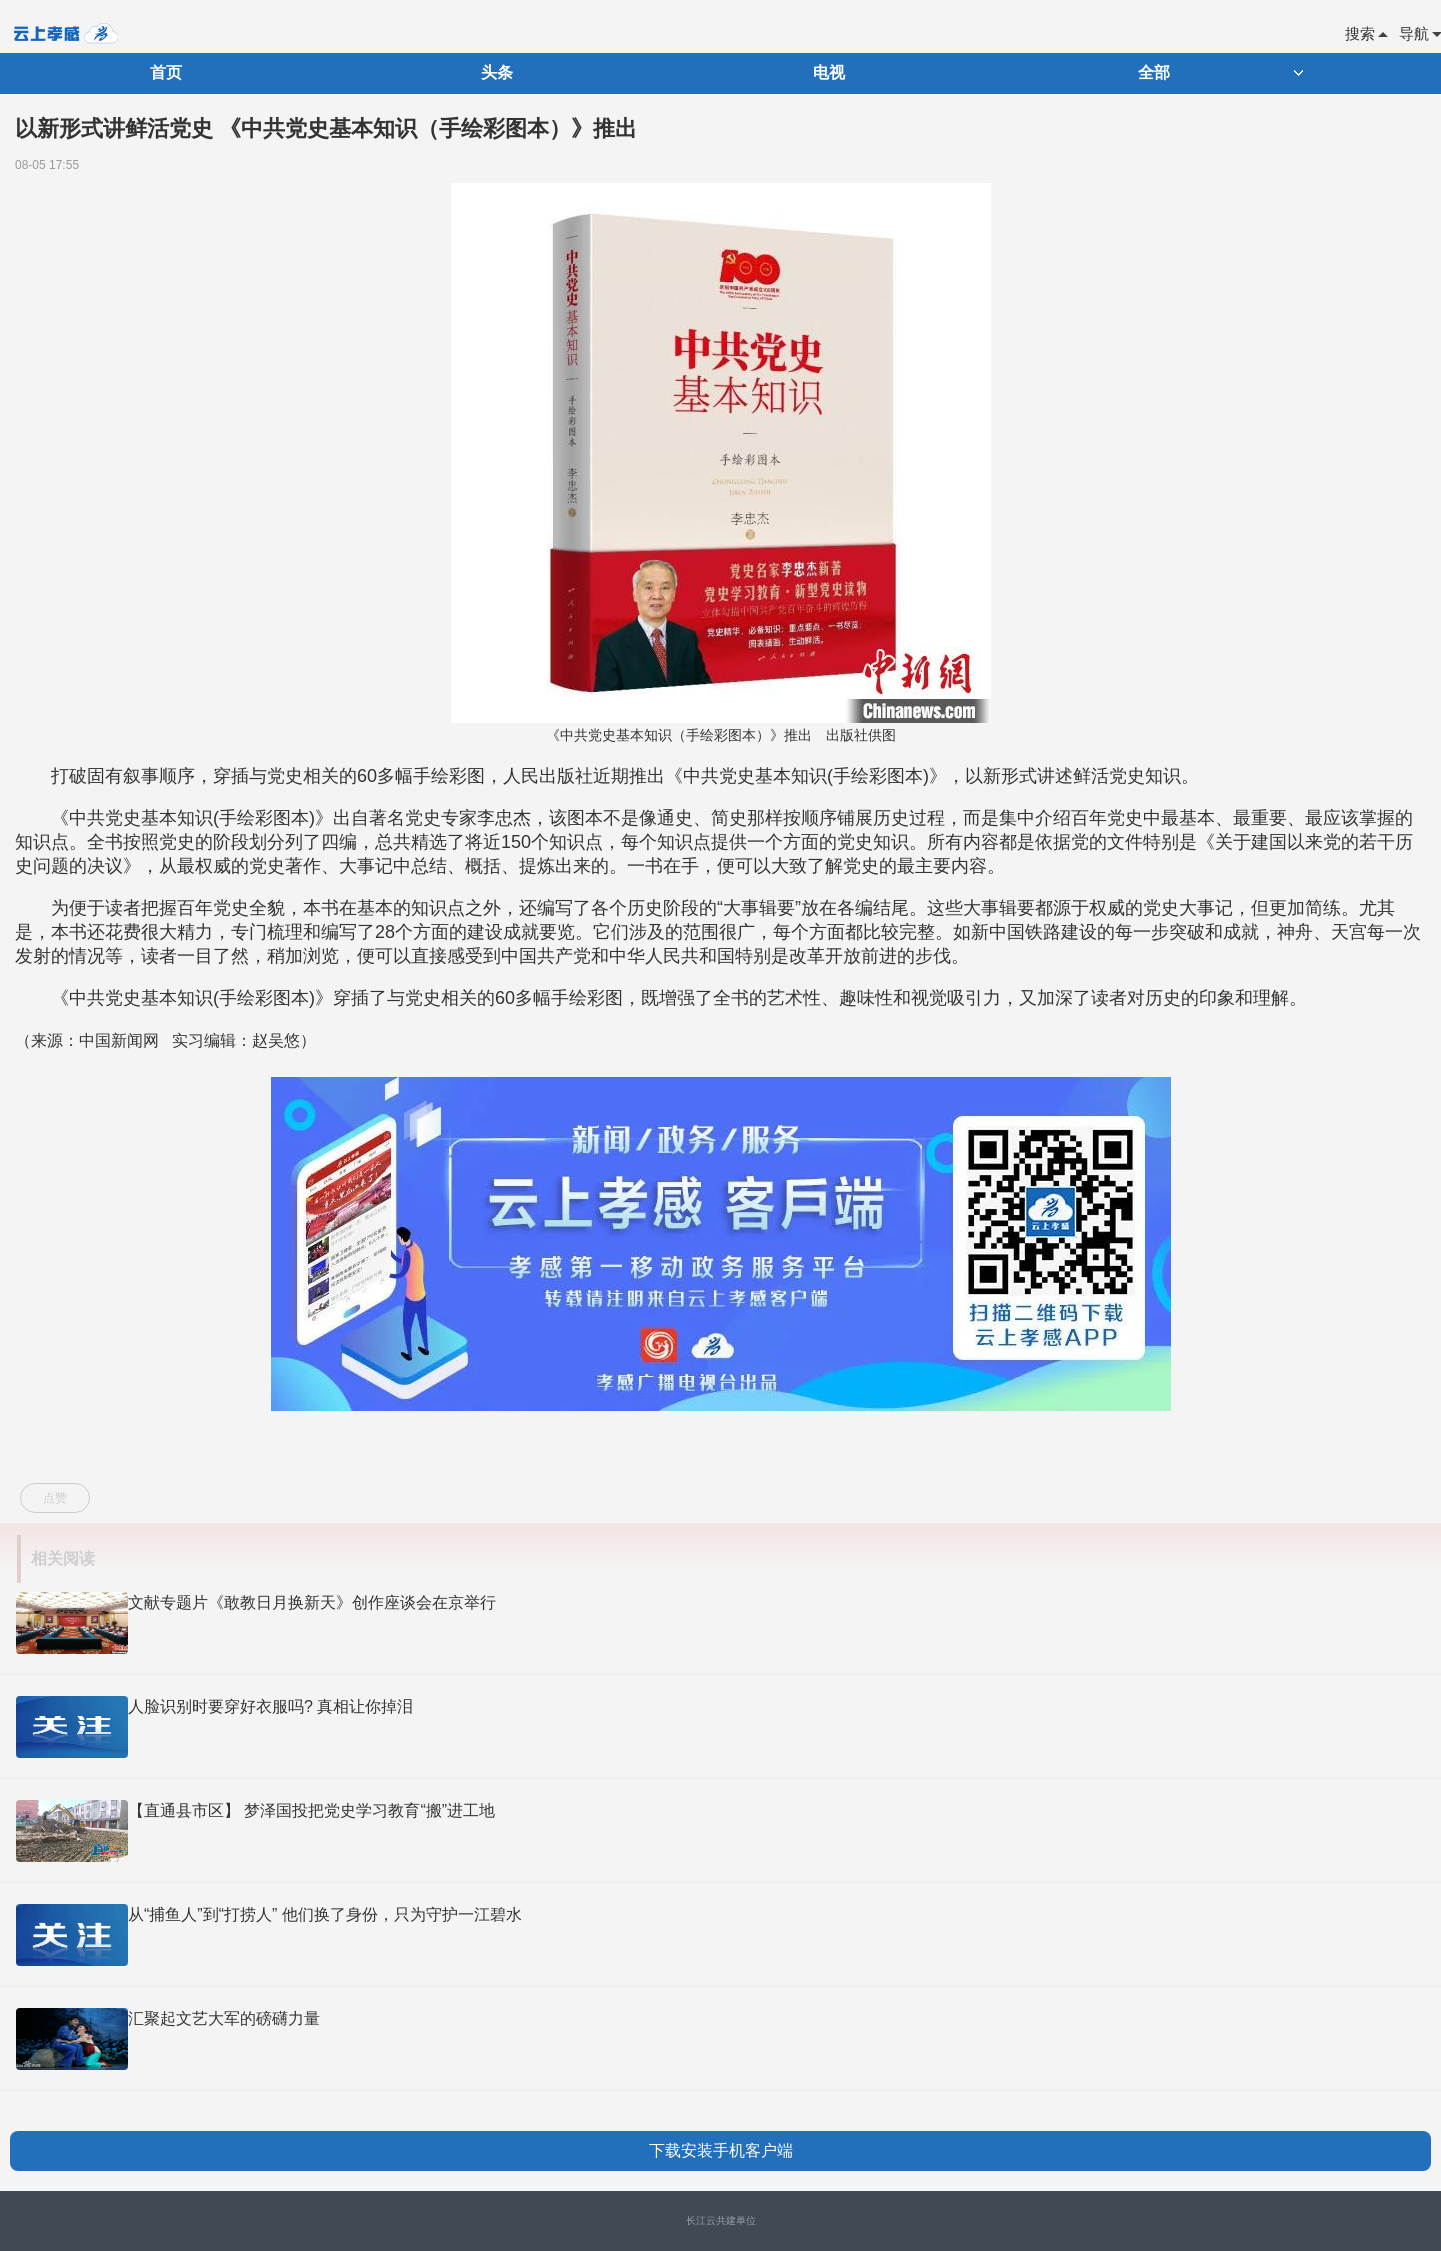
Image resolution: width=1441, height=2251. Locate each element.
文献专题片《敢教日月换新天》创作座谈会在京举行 (312, 1602)
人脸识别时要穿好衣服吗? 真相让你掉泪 (270, 1706)
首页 (166, 72)
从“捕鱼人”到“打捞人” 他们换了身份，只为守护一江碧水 (325, 1914)
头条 (497, 72)
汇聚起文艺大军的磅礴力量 (224, 2018)
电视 (829, 72)
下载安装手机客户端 (721, 2150)
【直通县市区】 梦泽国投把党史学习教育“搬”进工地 (311, 1810)
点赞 (55, 1498)
